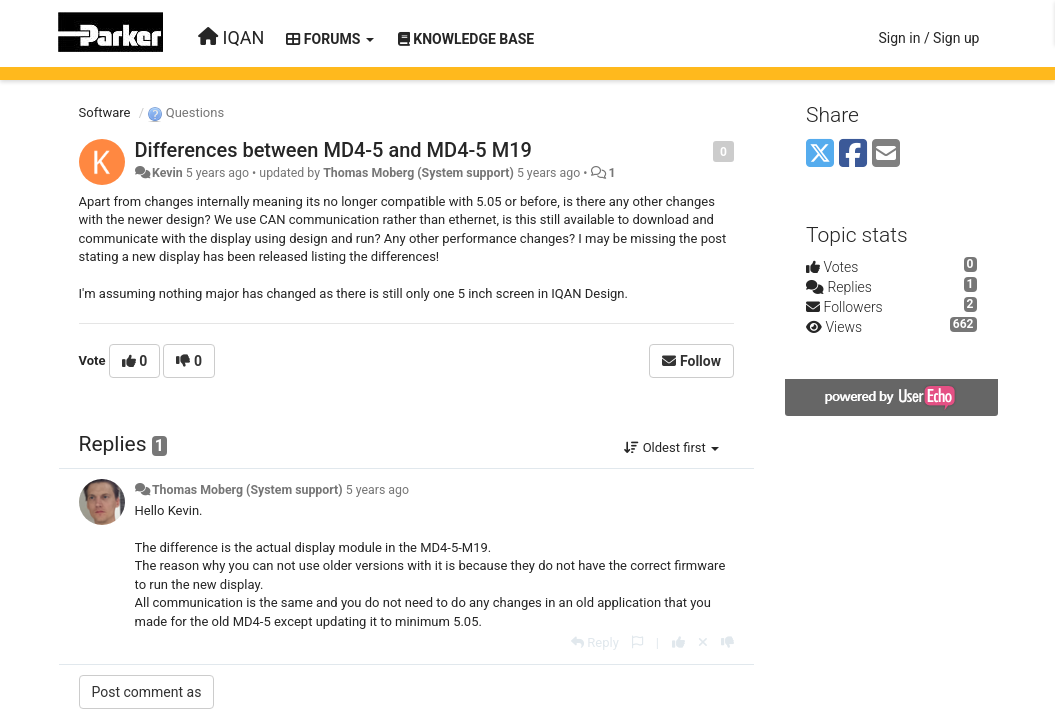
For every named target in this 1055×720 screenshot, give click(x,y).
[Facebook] (853, 154)
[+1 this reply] (678, 642)
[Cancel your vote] (703, 642)
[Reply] (595, 642)
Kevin (167, 173)
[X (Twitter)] (820, 154)
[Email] (886, 154)
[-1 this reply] (727, 642)
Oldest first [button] (671, 447)
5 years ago (377, 490)
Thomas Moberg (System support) (418, 173)
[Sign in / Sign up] (928, 38)
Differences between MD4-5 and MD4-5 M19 (333, 150)
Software (105, 112)
